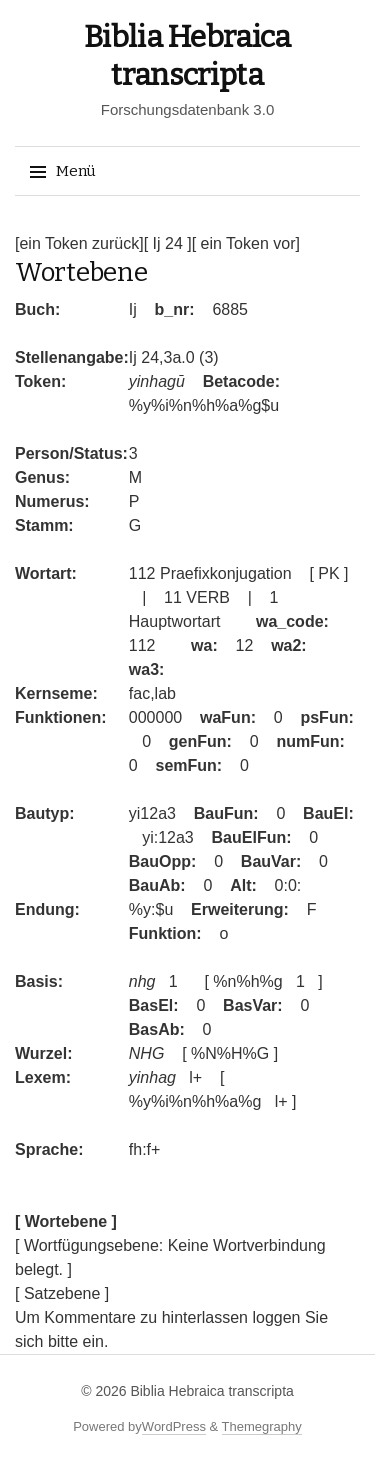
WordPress (174, 1426)
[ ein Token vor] (246, 243)
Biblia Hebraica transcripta (211, 1391)
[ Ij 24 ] (168, 243)
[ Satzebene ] (62, 1293)
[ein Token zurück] (79, 243)
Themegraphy (262, 1426)
